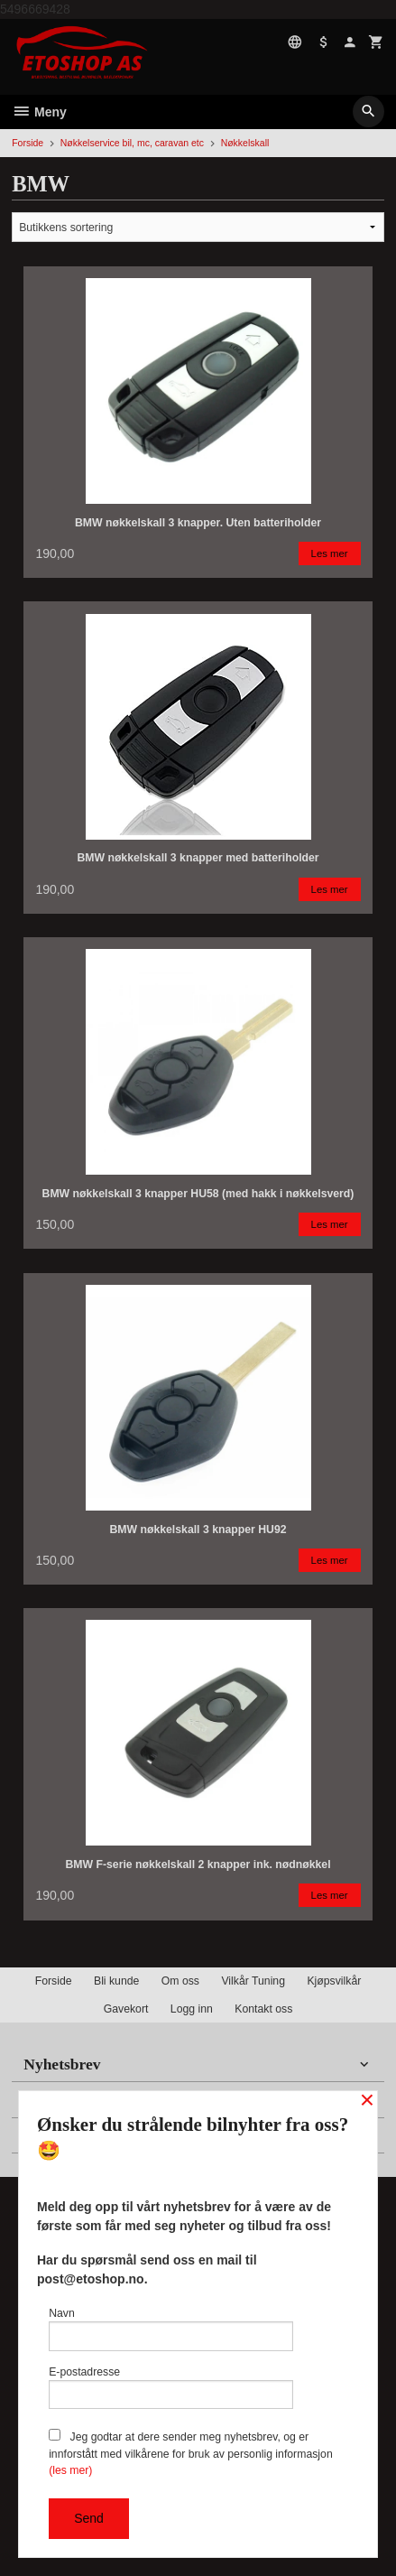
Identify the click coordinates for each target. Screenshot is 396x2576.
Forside (27, 142)
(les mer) (70, 2470)
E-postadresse (171, 2388)
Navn (171, 2329)
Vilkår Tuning (253, 1981)
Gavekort (126, 2009)
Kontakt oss (263, 2009)
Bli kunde (116, 1981)
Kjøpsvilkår (334, 1981)
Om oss (180, 1981)
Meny (39, 112)
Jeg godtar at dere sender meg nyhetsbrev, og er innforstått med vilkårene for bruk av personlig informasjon (191, 2453)
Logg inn (191, 2009)
